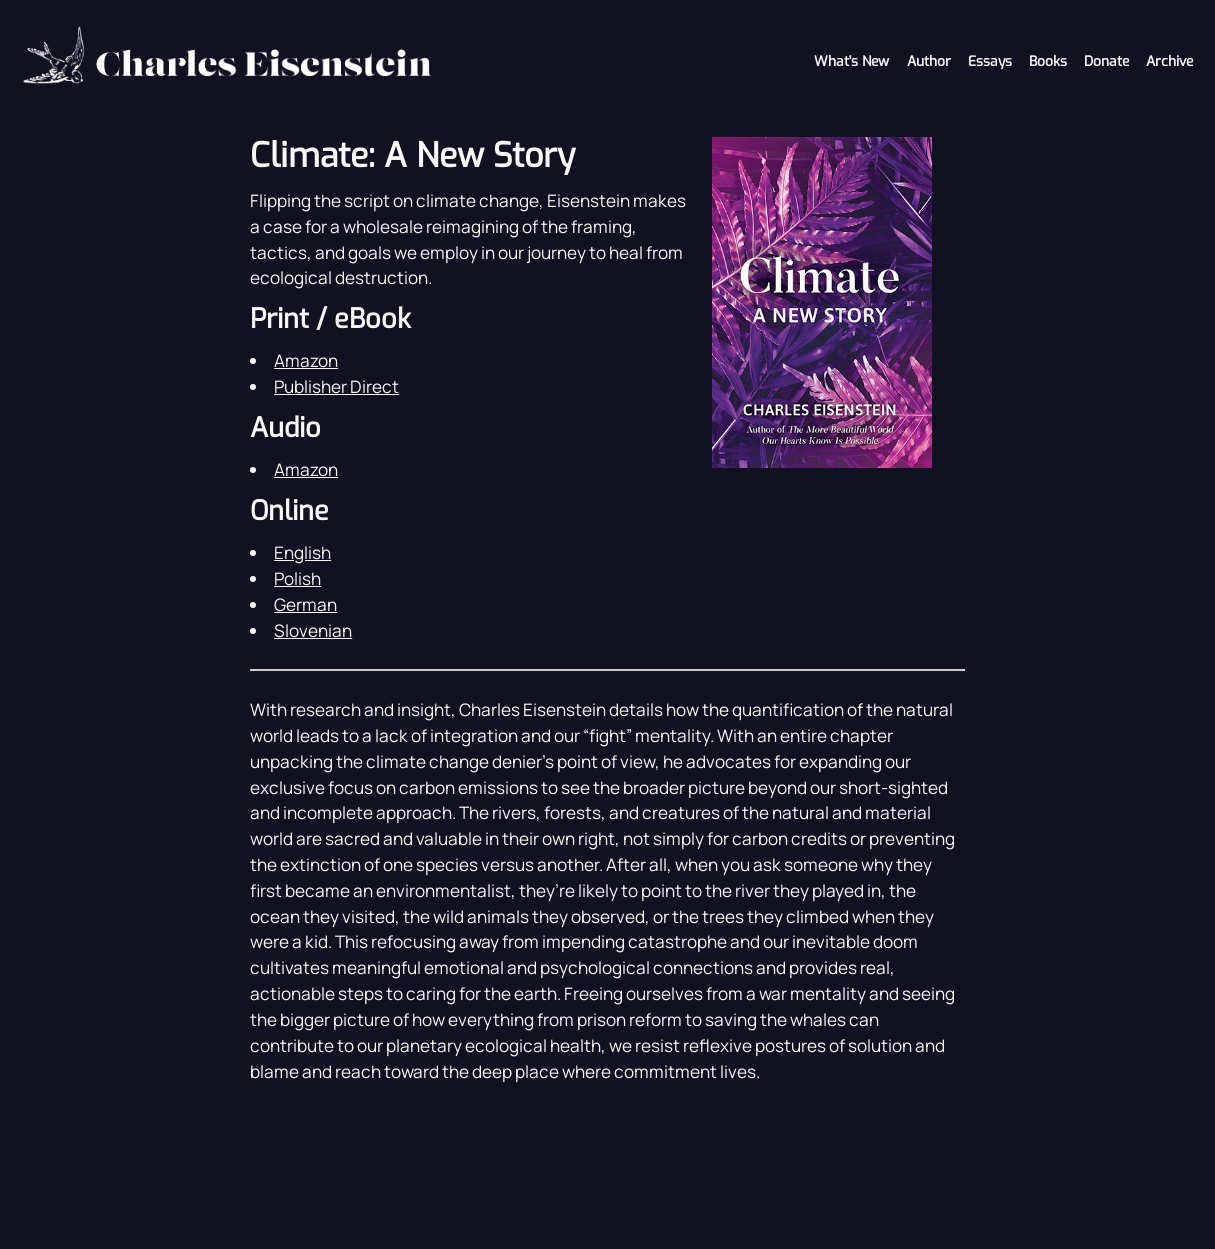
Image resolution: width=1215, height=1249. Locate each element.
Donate (1106, 61)
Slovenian (313, 630)
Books (1048, 61)
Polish (297, 578)
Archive (1169, 61)
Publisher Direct (336, 386)
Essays (990, 61)
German (305, 604)
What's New (851, 61)
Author (929, 61)
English (302, 552)
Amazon (306, 360)
